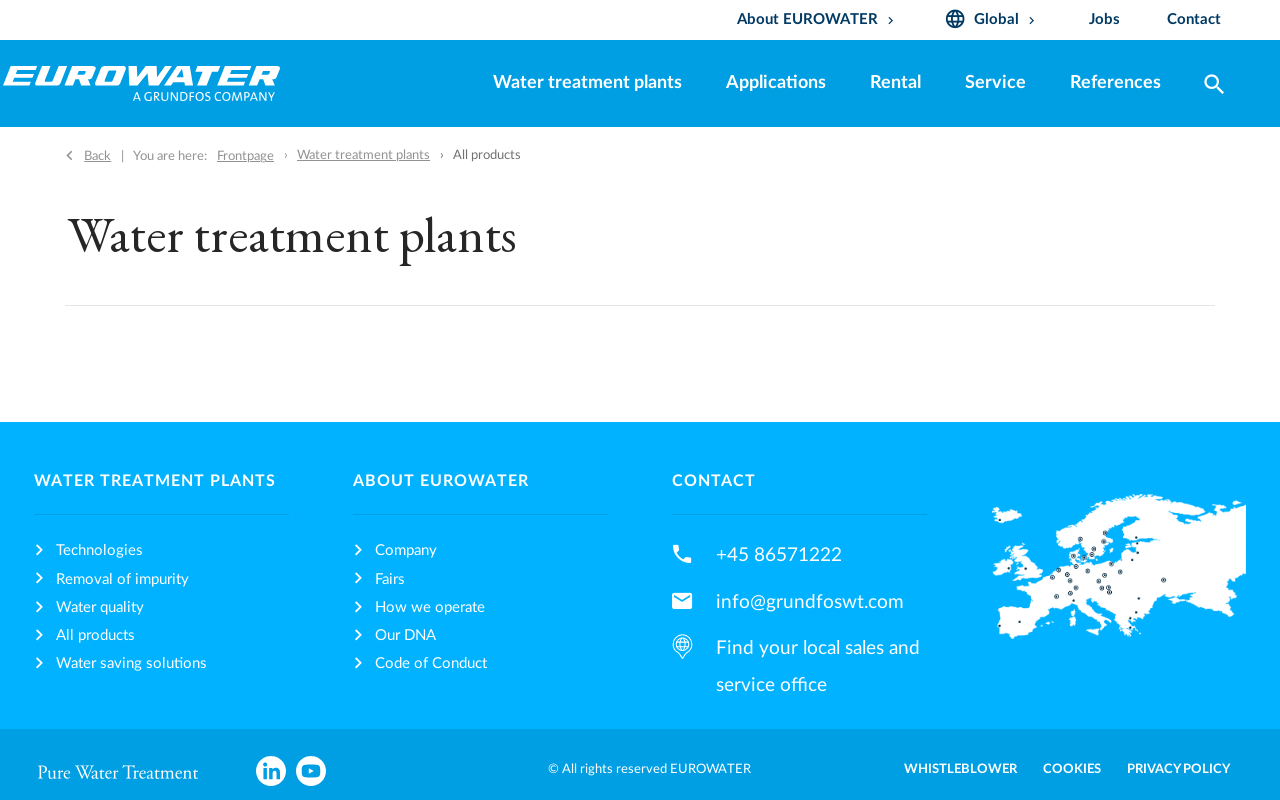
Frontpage (245, 156)
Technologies (99, 550)
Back (97, 156)
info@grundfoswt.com (810, 602)
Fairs (390, 579)
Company (406, 550)
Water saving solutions (131, 663)
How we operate (430, 607)
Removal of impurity (122, 579)
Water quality (100, 607)
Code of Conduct (431, 663)
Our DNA (405, 635)
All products (95, 635)
